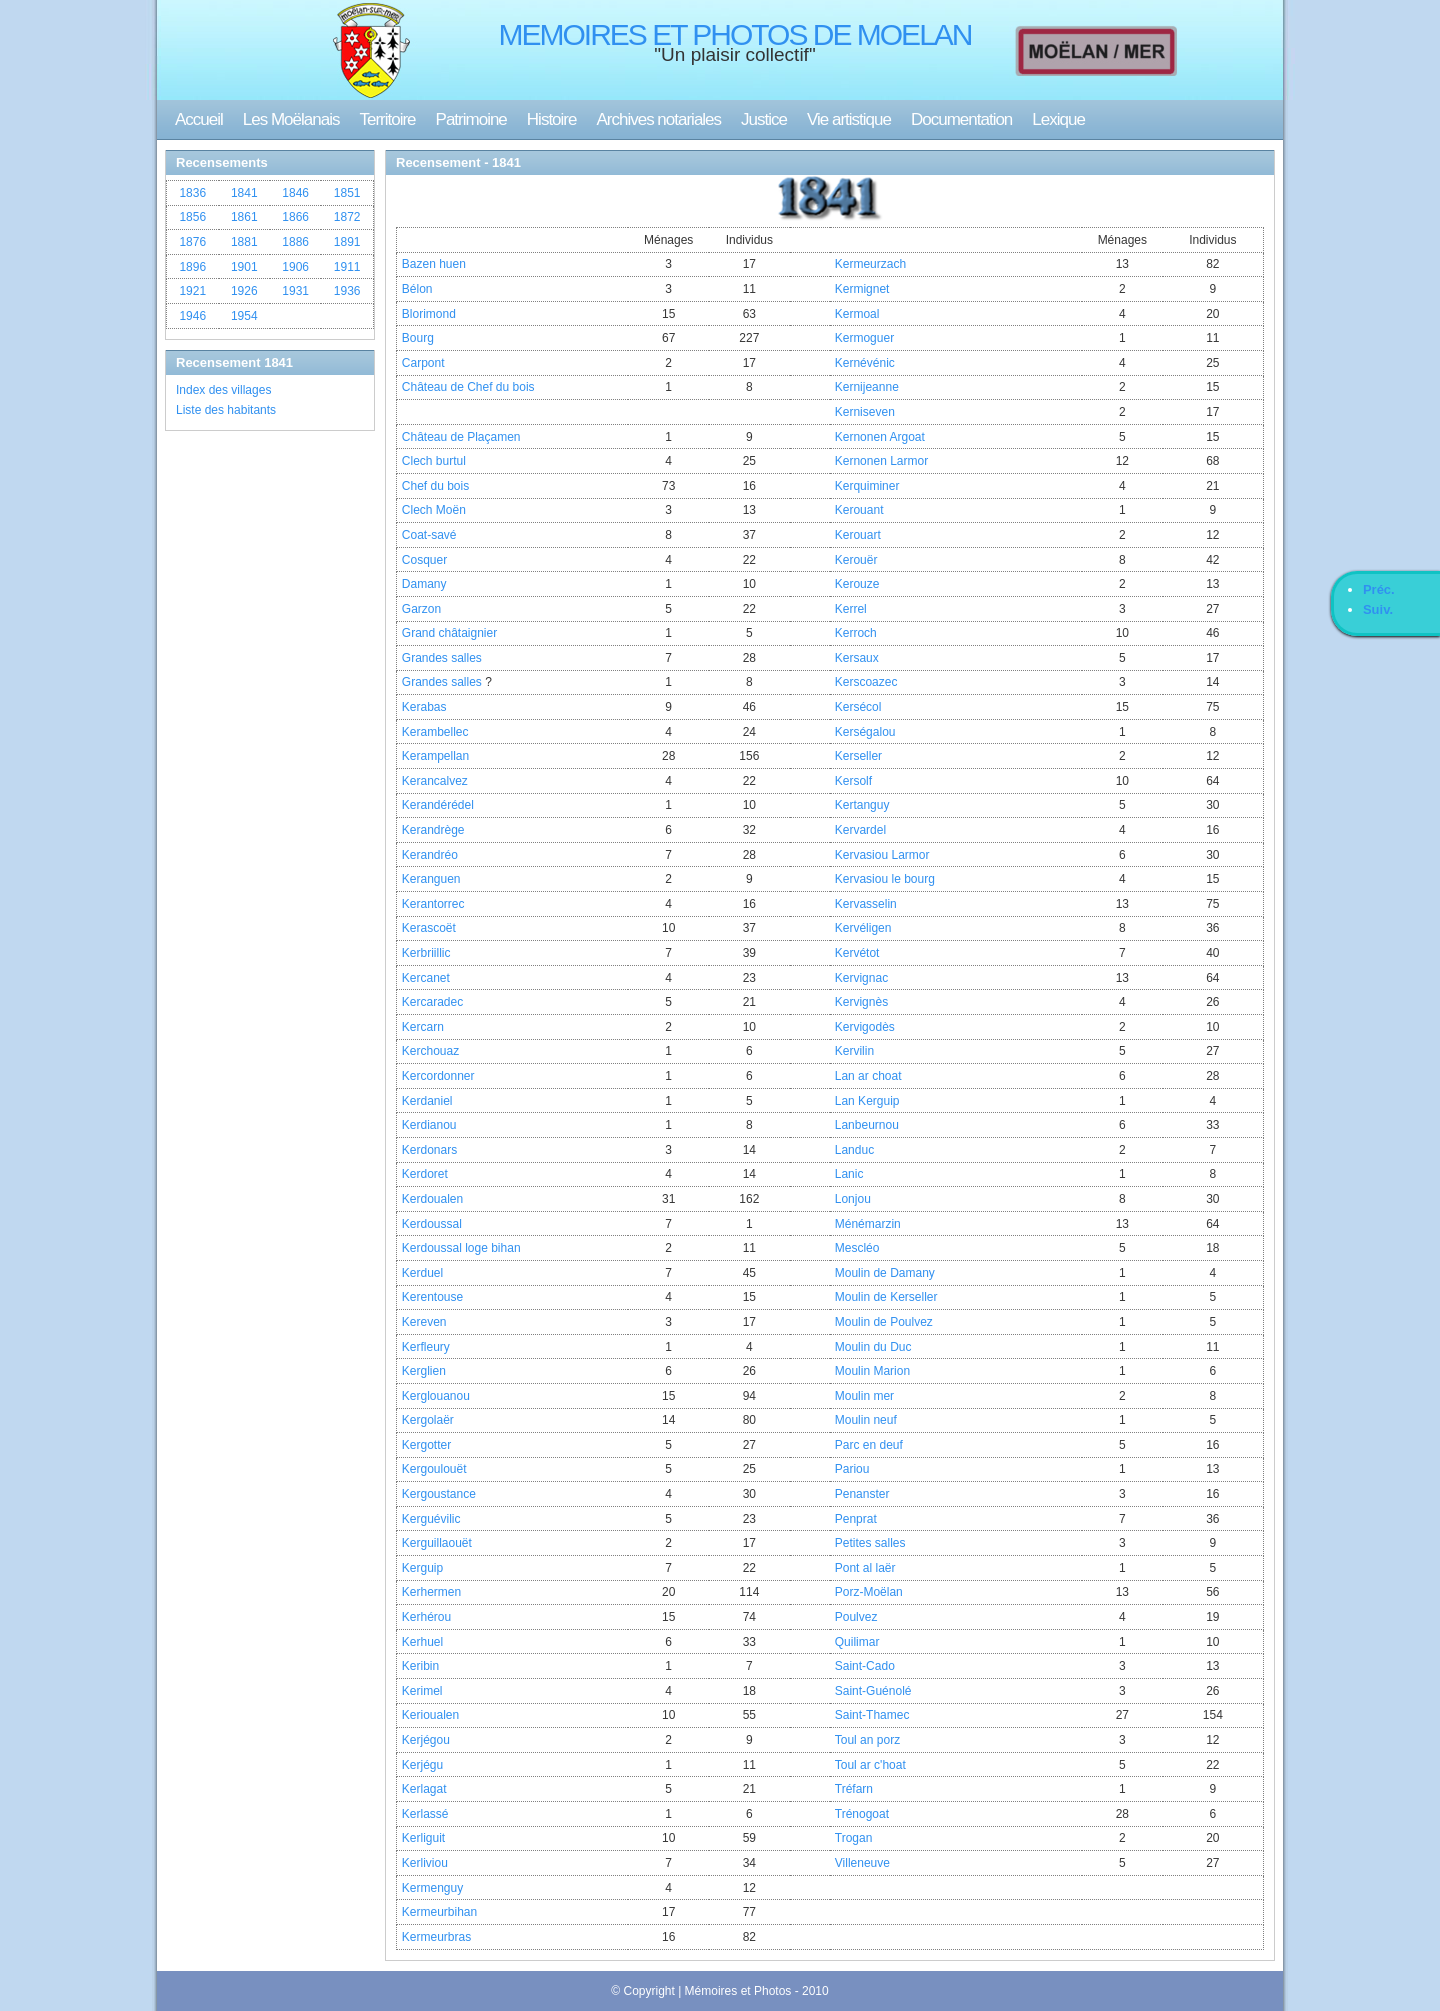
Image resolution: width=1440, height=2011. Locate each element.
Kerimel (422, 1691)
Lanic (849, 1174)
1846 (295, 193)
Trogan (854, 1838)
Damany (424, 584)
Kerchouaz (430, 1051)
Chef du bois (435, 486)
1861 (244, 217)
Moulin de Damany (885, 1273)
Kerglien (424, 1371)
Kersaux (857, 658)
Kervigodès (865, 1027)
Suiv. (1378, 609)
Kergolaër (428, 1420)
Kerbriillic (426, 953)
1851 (347, 193)
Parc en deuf (869, 1445)
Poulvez (856, 1617)
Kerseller (858, 756)
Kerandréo (430, 855)
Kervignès (861, 1002)
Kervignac (861, 978)
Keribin (420, 1666)
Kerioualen (430, 1715)
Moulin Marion (872, 1371)
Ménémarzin (868, 1224)
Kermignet (862, 289)
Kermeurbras (436, 1937)
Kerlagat (424, 1789)
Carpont (423, 363)
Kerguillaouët (437, 1543)
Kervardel (860, 830)
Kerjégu (422, 1765)
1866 (295, 217)
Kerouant (859, 510)
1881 (244, 242)
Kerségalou (865, 732)
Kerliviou (425, 1863)
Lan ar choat (868, 1076)
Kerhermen (431, 1592)
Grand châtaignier (449, 633)
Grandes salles (442, 658)
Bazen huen (434, 264)
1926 (244, 291)
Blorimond (429, 314)
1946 (192, 316)
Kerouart (858, 535)
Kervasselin (866, 904)
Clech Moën (434, 510)
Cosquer (424, 560)
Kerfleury (426, 1347)
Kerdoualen (432, 1199)
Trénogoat (862, 1814)
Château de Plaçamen (461, 437)
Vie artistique (849, 119)
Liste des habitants (226, 410)
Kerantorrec (433, 904)
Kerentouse (432, 1297)
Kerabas (424, 707)
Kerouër (856, 560)
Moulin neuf (866, 1420)
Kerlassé (425, 1814)
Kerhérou (426, 1617)
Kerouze (857, 584)
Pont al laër (865, 1568)
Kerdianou (429, 1125)
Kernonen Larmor (881, 461)
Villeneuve (862, 1863)
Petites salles (870, 1543)
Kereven (424, 1322)
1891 (347, 242)
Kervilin (854, 1051)
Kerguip (422, 1568)
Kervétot (857, 953)
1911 (347, 267)
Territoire (387, 119)
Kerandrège (433, 830)
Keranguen (431, 879)
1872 (347, 217)
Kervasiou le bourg (885, 879)
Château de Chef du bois (468, 387)
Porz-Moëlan (869, 1592)
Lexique (1058, 119)
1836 (192, 193)
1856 (192, 217)
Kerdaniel (427, 1101)
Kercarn (423, 1027)
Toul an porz (867, 1740)
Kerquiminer (867, 486)
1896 (192, 267)
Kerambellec (435, 732)
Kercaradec (432, 1002)
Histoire (552, 119)
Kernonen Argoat (880, 437)
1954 (244, 316)
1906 (295, 267)
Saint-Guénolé (873, 1691)
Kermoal (857, 314)
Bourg (418, 338)
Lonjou (853, 1199)
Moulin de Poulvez (884, 1322)
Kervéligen (863, 928)
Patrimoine (471, 119)
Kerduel (422, 1273)
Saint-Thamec (872, 1715)
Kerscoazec (866, 682)
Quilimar (857, 1642)
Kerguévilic (431, 1519)
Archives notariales (658, 119)
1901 (244, 267)
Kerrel (851, 609)
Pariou (852, 1469)
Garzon (421, 609)
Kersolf (853, 781)
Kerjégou (426, 1740)
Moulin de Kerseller (886, 1297)
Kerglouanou (436, 1396)
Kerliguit (423, 1838)
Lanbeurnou (867, 1125)
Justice (764, 119)
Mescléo (857, 1248)
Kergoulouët (434, 1469)
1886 (295, 242)
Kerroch (856, 633)
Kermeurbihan (439, 1912)
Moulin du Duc (873, 1347)
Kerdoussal (432, 1224)
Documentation (961, 119)
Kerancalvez (435, 781)
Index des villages (223, 390)
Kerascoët (429, 928)
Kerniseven (865, 412)
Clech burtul (434, 461)
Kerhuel (422, 1642)
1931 (295, 291)
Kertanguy (862, 805)
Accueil (199, 119)
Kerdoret (425, 1174)
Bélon (417, 289)
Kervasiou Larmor (882, 855)
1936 (347, 291)
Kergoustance (439, 1494)
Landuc (854, 1150)
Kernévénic (865, 363)
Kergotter (426, 1445)
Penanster (862, 1494)
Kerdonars (429, 1150)
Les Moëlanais (291, 119)
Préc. (1379, 589)
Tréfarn (854, 1789)
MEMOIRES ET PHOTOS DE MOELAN (735, 34)
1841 (244, 193)
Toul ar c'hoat (870, 1765)
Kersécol (858, 707)
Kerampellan (435, 756)
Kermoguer (864, 338)
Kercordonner (438, 1076)
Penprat (856, 1519)
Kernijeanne (867, 387)
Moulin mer (864, 1396)
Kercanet (426, 978)
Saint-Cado (865, 1666)
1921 (192, 291)
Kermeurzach (870, 264)
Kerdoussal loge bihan (461, 1248)
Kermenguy (432, 1888)
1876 (192, 242)
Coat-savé (429, 535)
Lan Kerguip (867, 1101)
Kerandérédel (438, 805)
